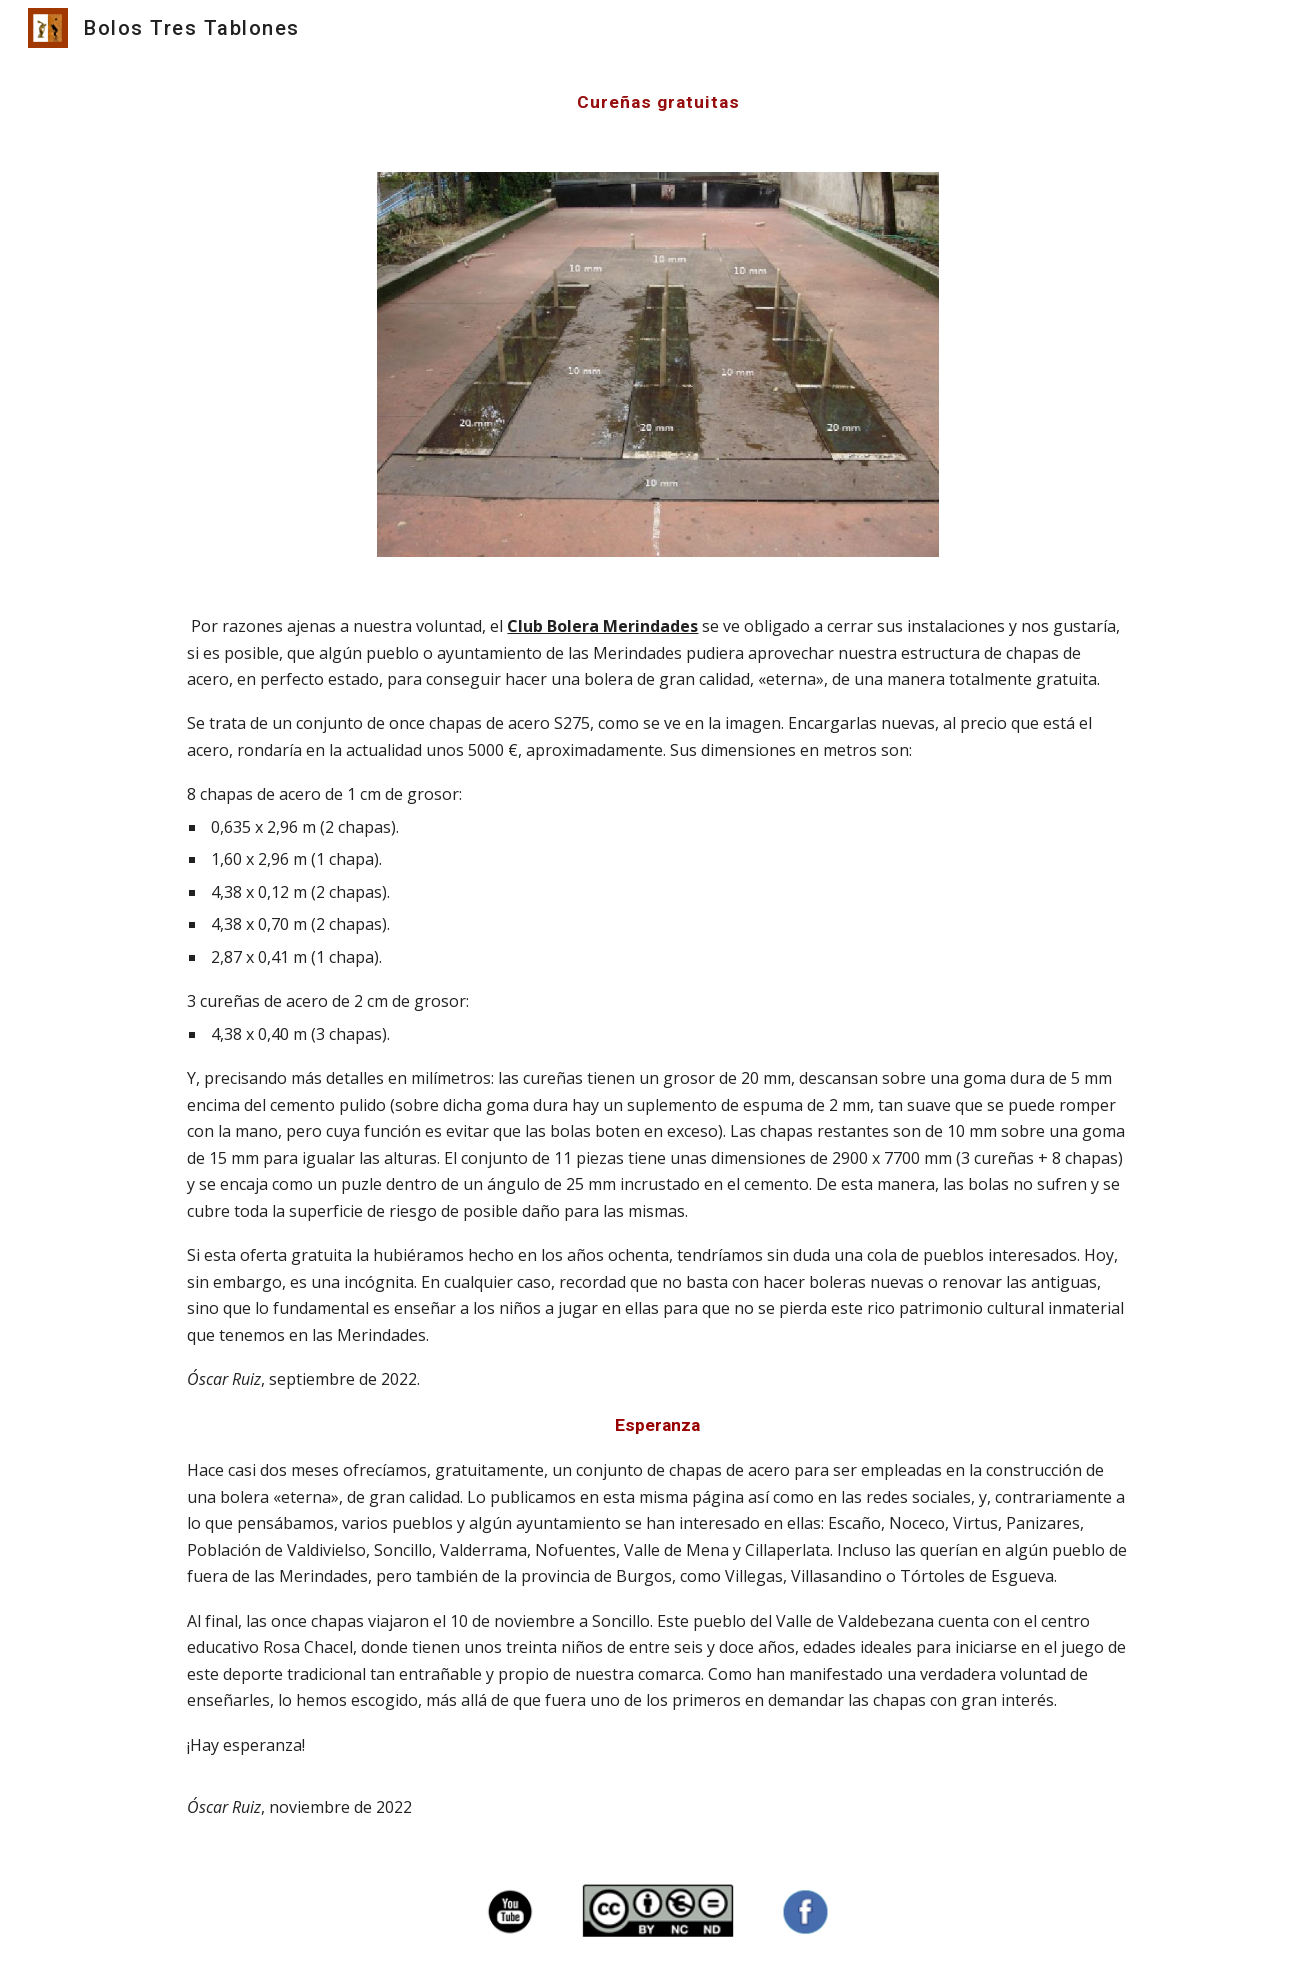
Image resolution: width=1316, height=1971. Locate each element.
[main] (658, 102)
